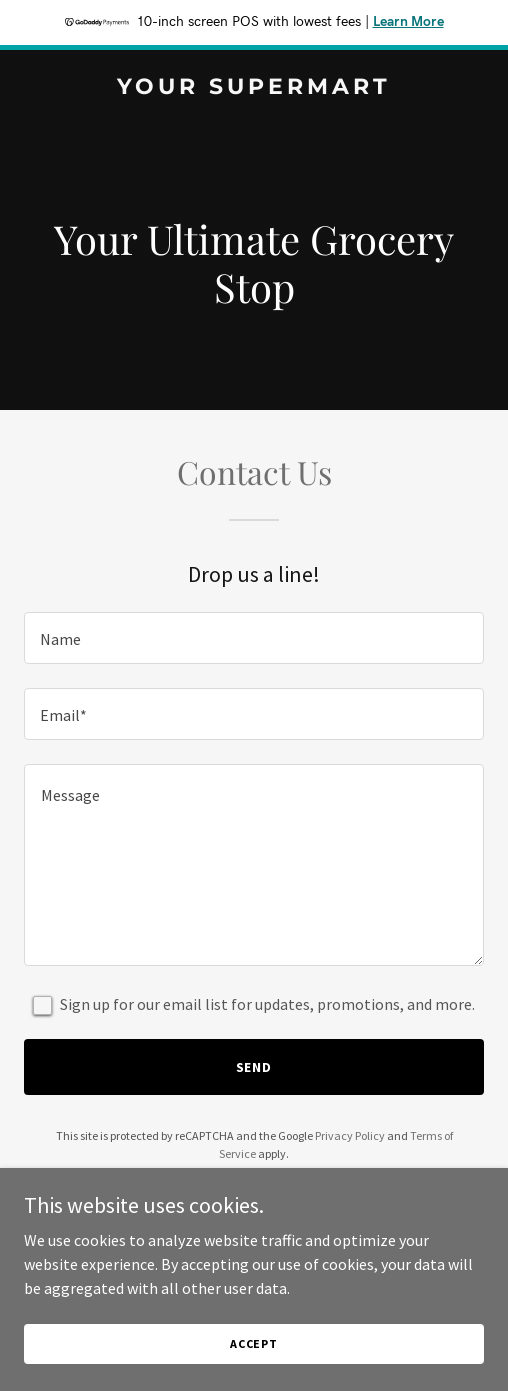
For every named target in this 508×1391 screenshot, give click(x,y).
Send (254, 1067)
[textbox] (254, 638)
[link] (254, 88)
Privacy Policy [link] (350, 1135)
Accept (254, 1343)
